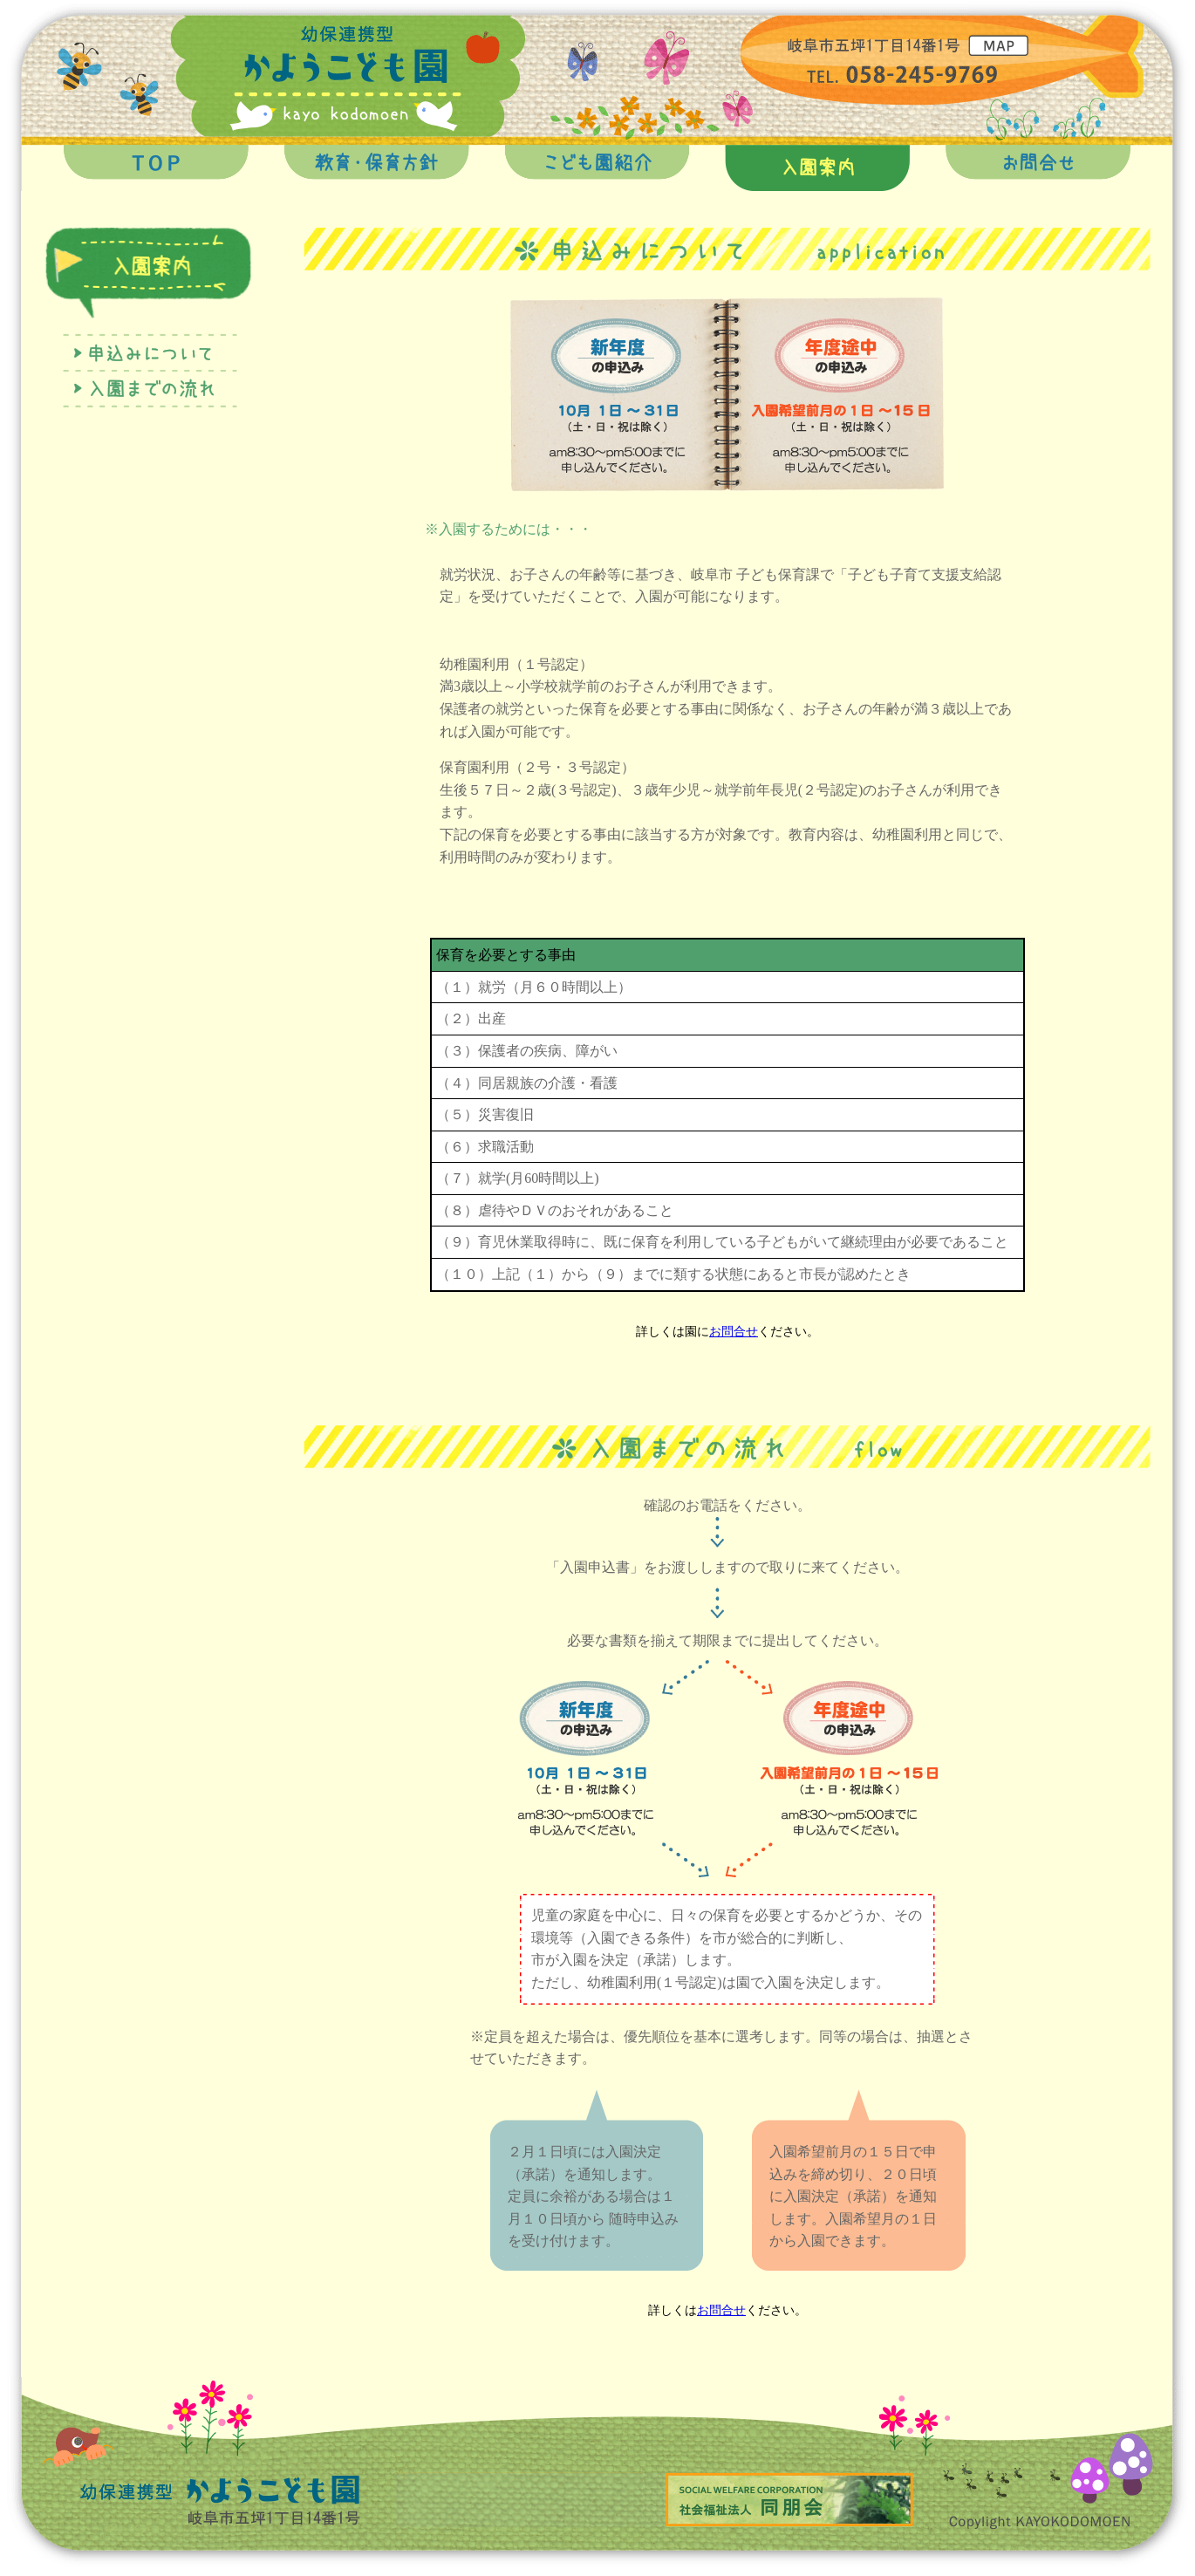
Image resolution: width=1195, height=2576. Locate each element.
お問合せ (733, 1331)
